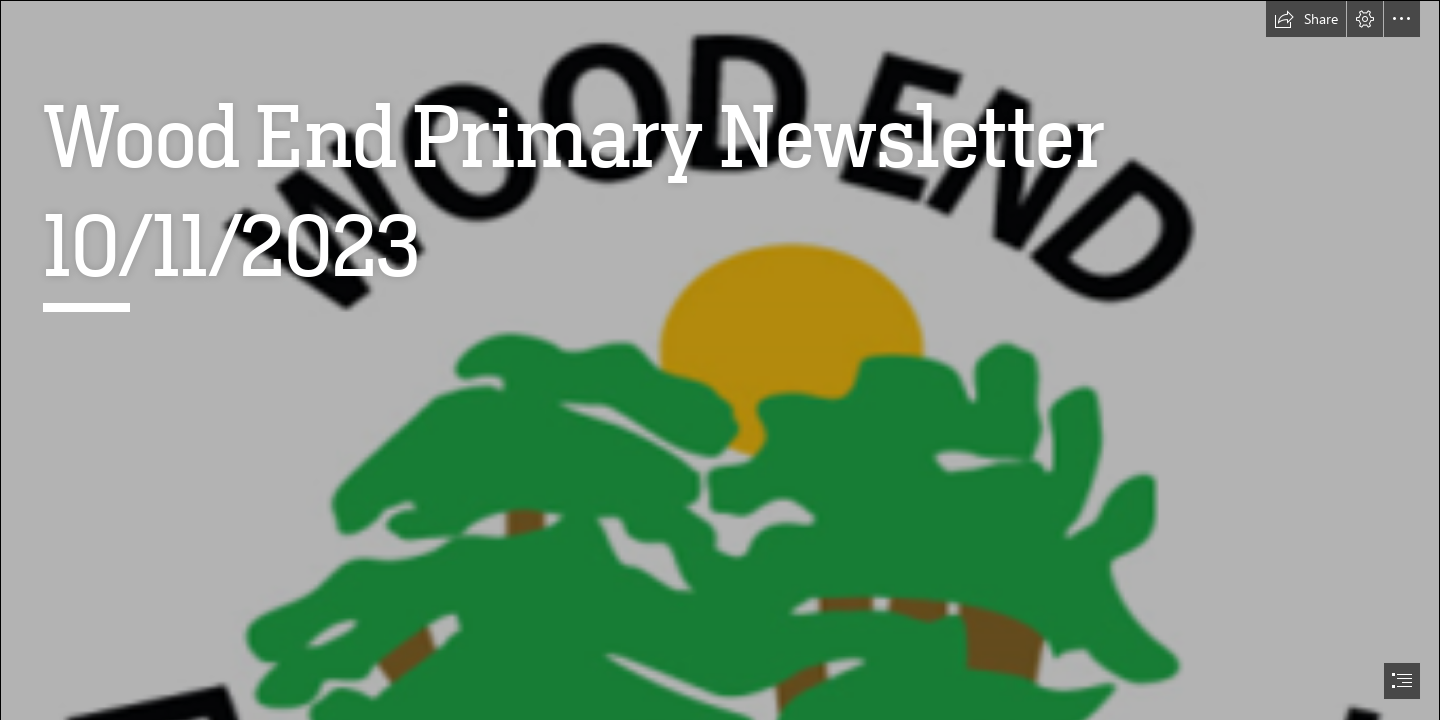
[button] (1306, 19)
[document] (720, 360)
